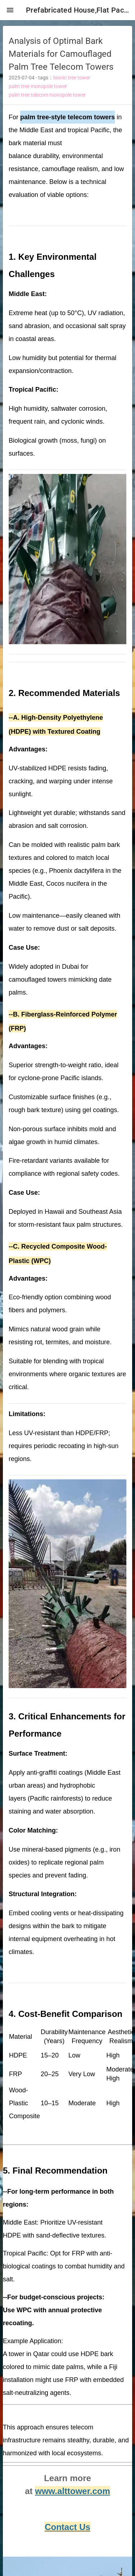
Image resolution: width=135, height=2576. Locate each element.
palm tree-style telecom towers (67, 117)
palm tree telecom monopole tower (47, 95)
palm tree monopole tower (38, 86)
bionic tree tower (71, 77)
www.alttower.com (72, 2491)
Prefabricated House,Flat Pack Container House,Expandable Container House (77, 10)
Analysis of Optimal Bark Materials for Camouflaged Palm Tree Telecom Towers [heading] (61, 54)
